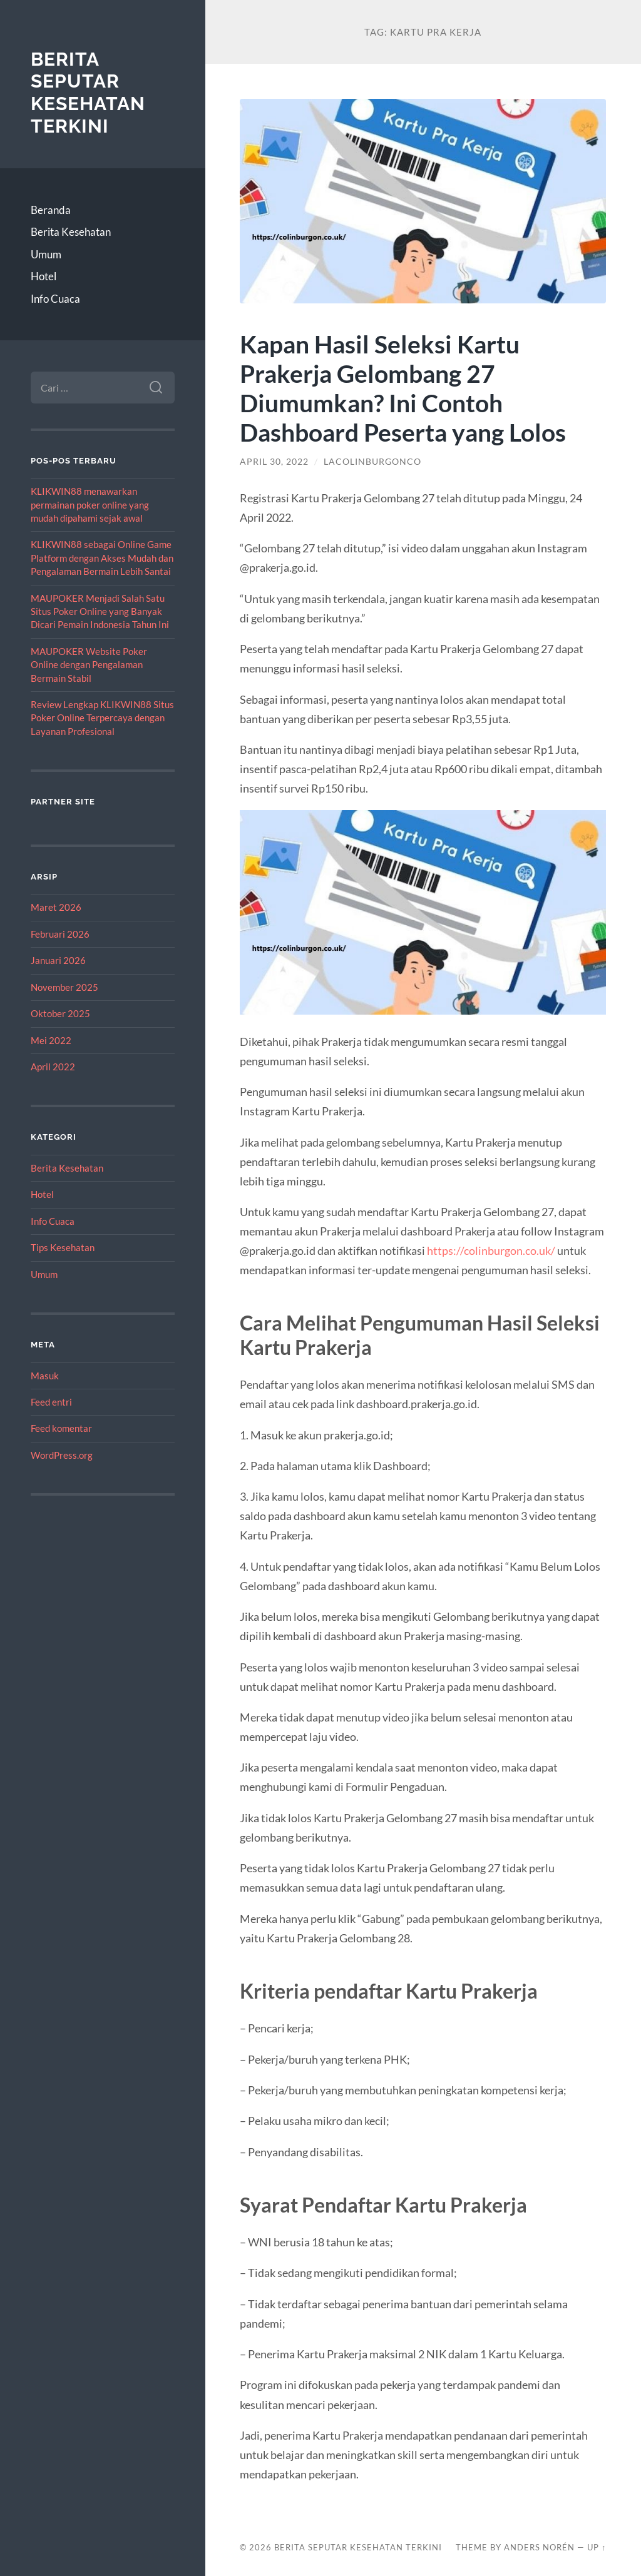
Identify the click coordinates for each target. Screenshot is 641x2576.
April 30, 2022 (274, 462)
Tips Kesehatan (63, 1247)
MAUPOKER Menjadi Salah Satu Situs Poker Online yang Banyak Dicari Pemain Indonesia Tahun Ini (100, 611)
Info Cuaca (55, 298)
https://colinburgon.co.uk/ (491, 1250)
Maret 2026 (56, 907)
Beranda (51, 209)
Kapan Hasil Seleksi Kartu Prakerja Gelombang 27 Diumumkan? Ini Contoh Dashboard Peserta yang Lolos (403, 388)
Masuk (45, 1375)
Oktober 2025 (60, 1013)
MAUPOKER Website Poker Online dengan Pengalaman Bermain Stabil (89, 665)
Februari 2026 (60, 934)
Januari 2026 (58, 960)
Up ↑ (596, 2547)
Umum (46, 254)
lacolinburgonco (372, 462)
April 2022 (53, 1066)
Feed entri (51, 1401)
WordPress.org (62, 1455)
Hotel (43, 276)
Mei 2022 (51, 1040)
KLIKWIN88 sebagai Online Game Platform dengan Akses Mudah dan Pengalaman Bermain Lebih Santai (102, 558)
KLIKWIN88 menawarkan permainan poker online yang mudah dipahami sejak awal (90, 504)
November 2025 (64, 987)
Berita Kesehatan (71, 231)
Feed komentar (61, 1428)
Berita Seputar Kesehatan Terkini (88, 92)
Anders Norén (539, 2547)
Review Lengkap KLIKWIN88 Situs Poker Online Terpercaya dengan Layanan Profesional (102, 718)
